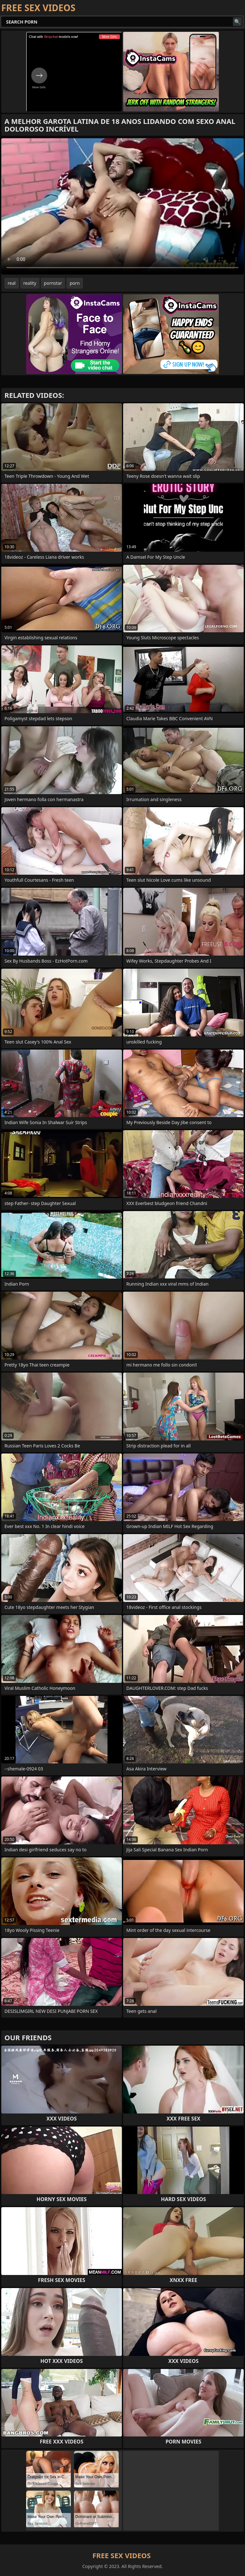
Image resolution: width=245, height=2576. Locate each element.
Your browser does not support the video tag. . (122, 206)
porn (75, 283)
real (12, 283)
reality (29, 283)
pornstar (53, 283)
